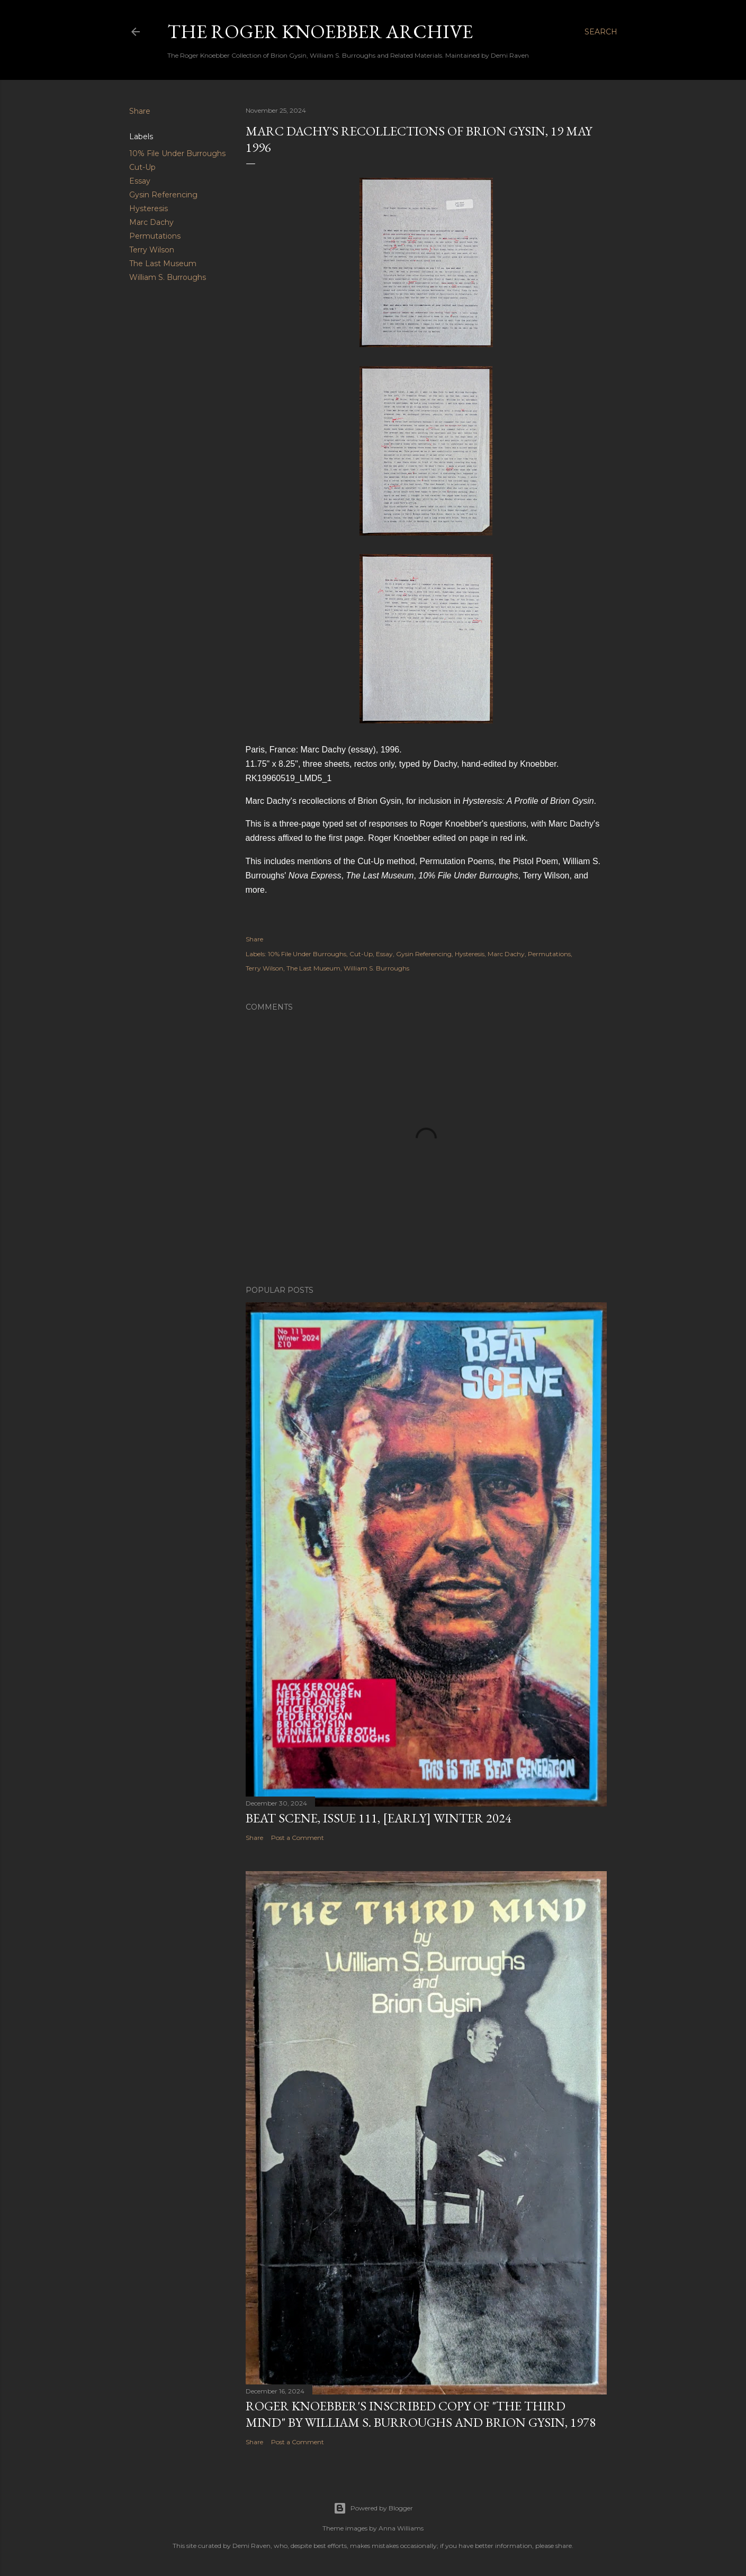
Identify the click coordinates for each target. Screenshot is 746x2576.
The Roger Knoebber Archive (320, 31)
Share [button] (139, 111)
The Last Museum (162, 263)
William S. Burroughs (167, 277)
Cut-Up (142, 167)
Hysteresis (148, 208)
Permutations (155, 236)
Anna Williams (401, 2528)
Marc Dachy (151, 222)
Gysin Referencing (163, 194)
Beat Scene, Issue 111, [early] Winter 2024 (378, 1818)
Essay (139, 181)
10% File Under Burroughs (177, 153)
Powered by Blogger (373, 2508)
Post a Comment (297, 1838)
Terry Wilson (151, 250)
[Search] (601, 31)
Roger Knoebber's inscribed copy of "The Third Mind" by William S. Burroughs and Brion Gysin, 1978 (421, 2414)
